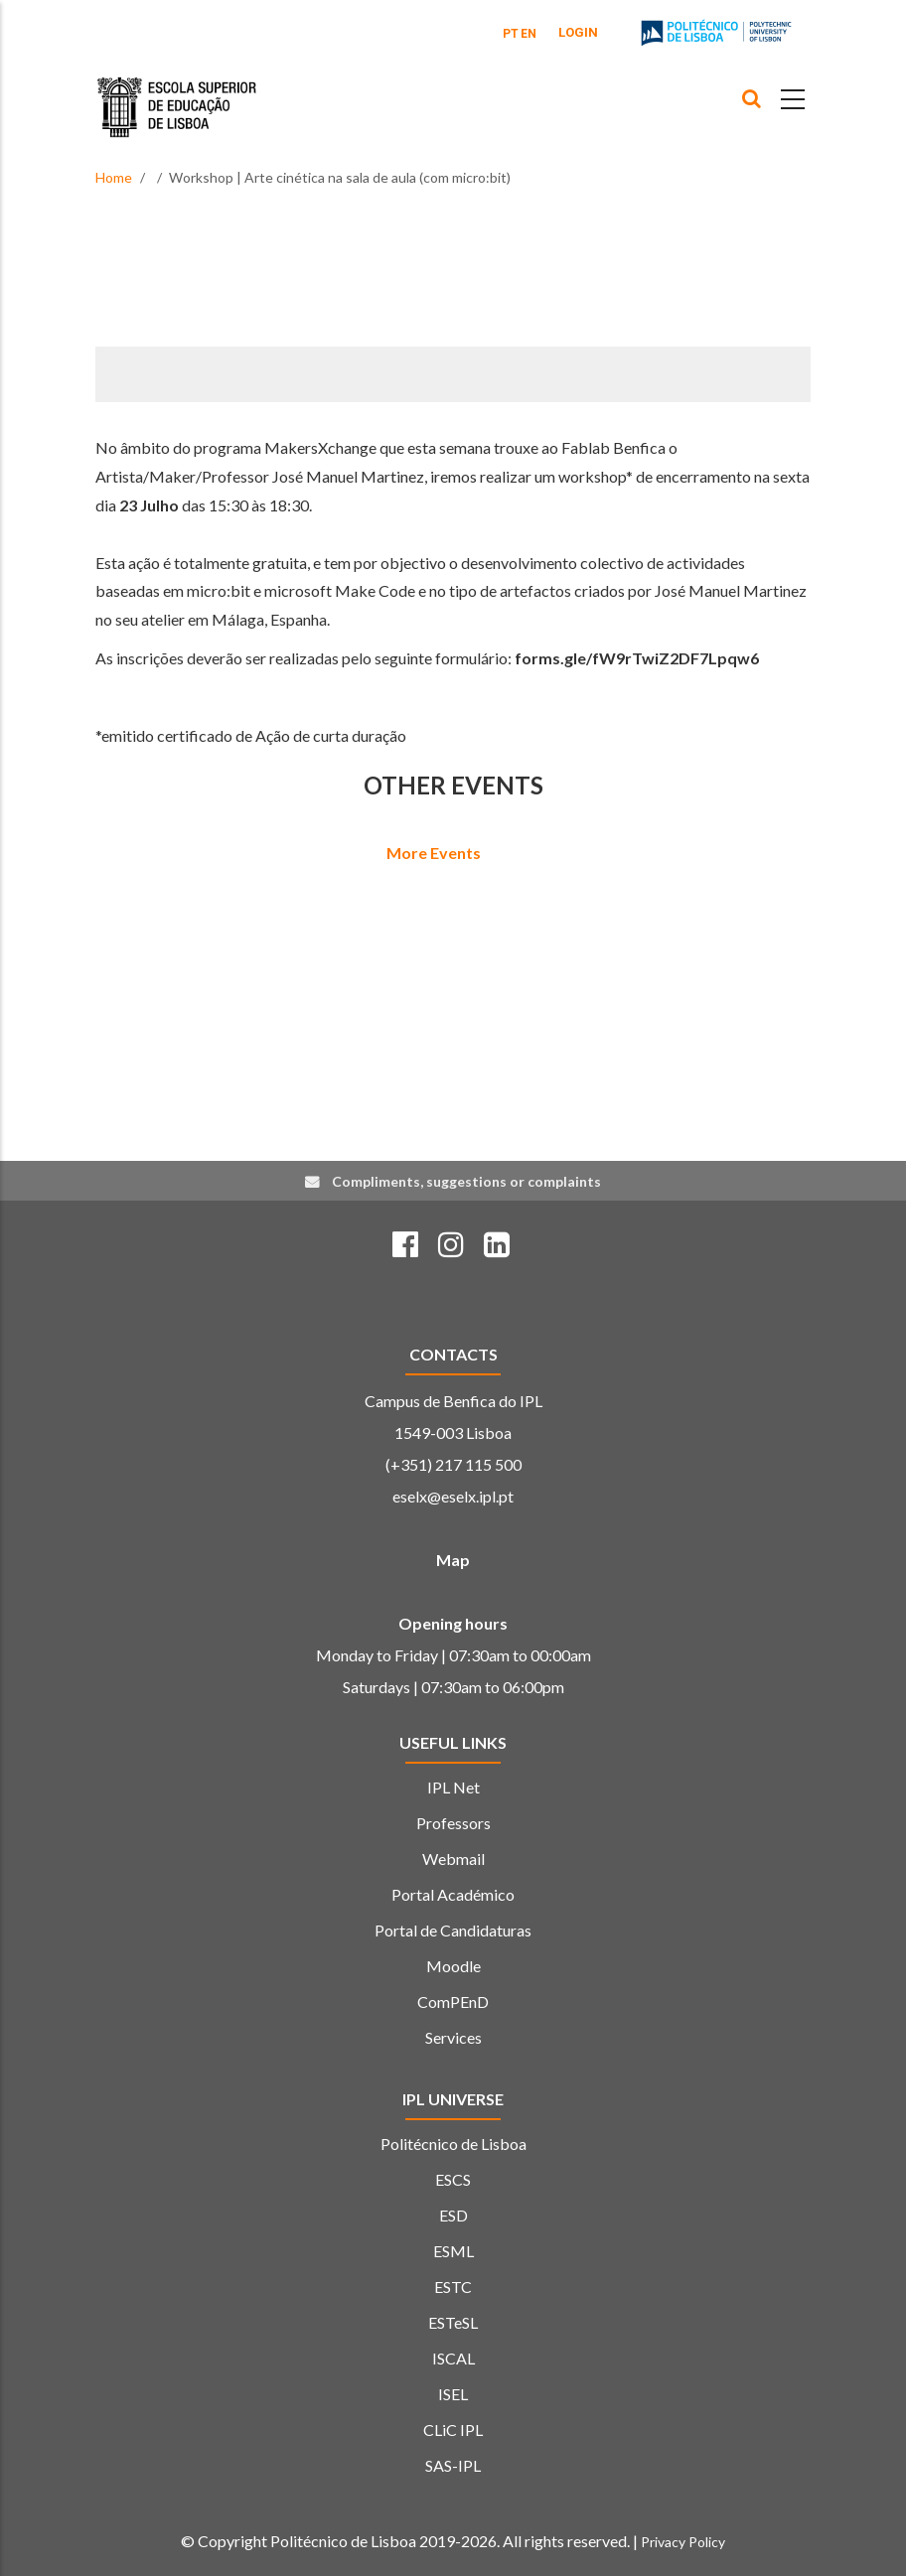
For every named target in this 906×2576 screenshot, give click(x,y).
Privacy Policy (683, 2541)
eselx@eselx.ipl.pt (453, 1496)
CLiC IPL (453, 2429)
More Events (433, 852)
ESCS (453, 2179)
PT (511, 34)
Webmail (453, 1858)
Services (453, 2037)
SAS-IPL (453, 2465)
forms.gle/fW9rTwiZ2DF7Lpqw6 (637, 657)
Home (113, 177)
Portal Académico (453, 1894)
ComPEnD (453, 2001)
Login (578, 32)
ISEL (453, 2393)
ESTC (453, 2286)
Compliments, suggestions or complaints (466, 1181)
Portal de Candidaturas (453, 1930)
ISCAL (453, 2358)
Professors (453, 1822)
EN (528, 34)
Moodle (453, 1965)
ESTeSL (453, 2322)
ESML (453, 2250)
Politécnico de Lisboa (453, 2143)
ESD (453, 2215)
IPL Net (453, 1787)
